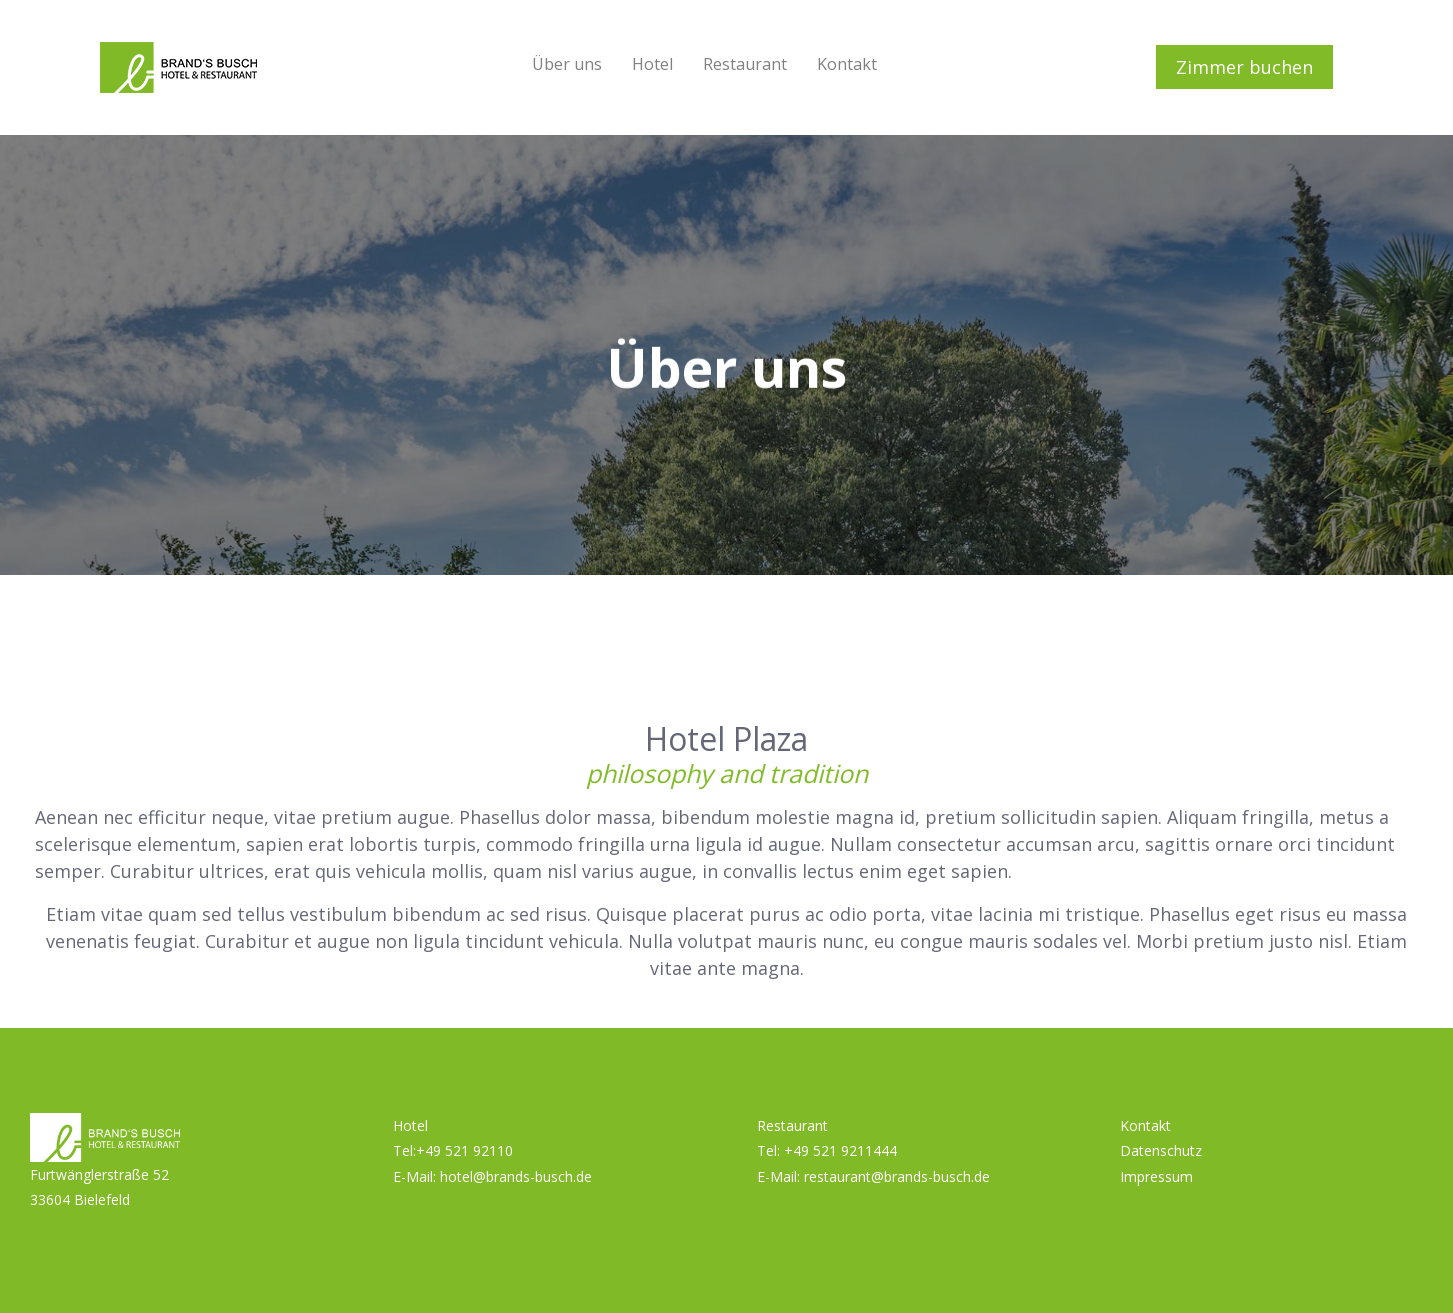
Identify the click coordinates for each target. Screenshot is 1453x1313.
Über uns (567, 64)
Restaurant (745, 64)
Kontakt (847, 64)
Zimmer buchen (1244, 67)
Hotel (652, 64)
